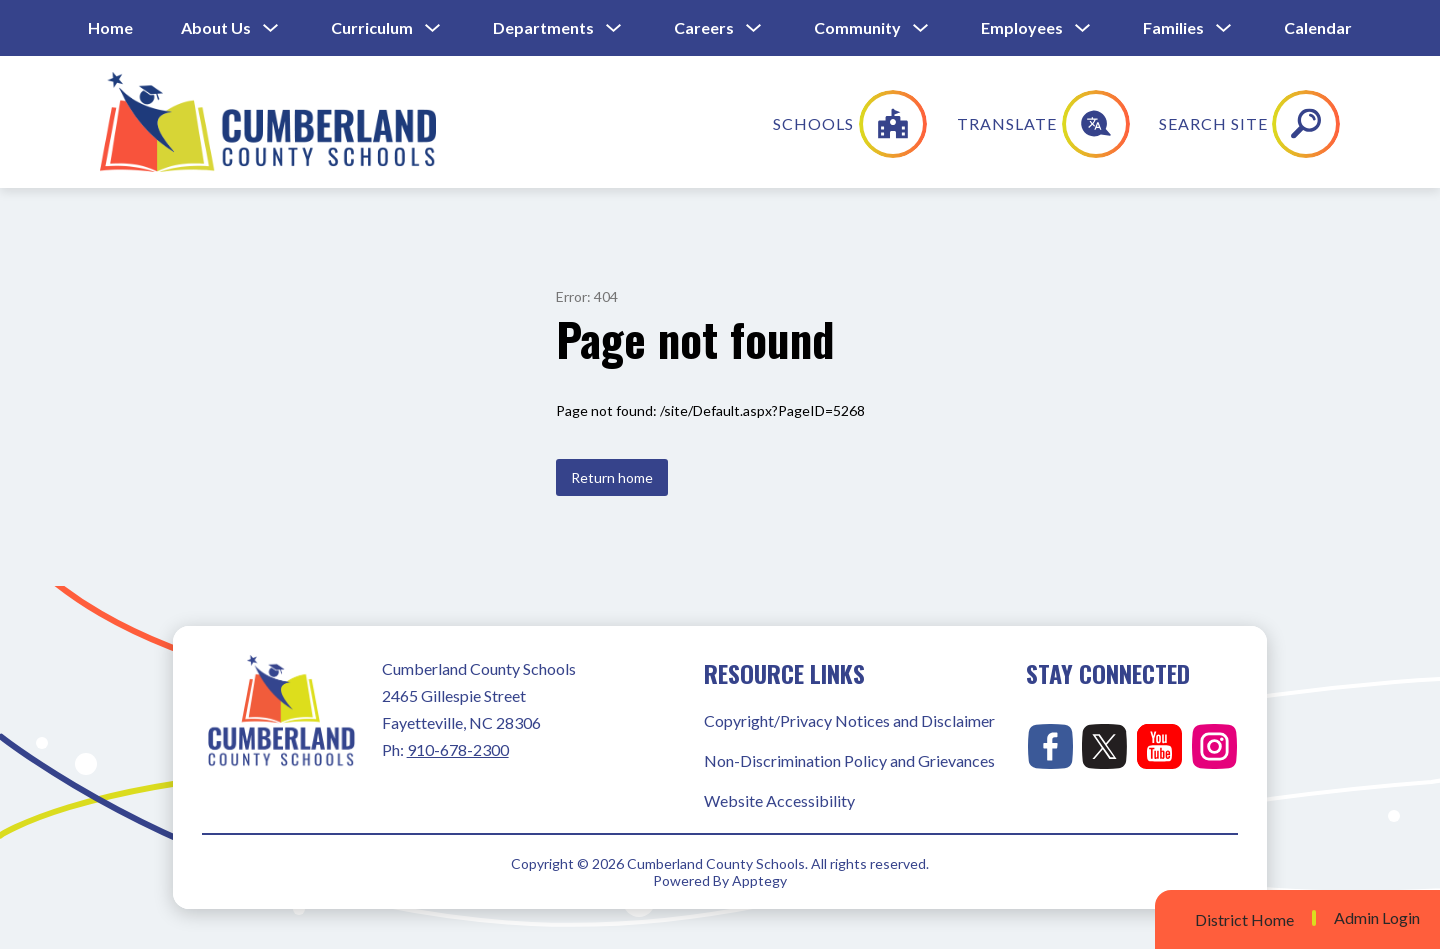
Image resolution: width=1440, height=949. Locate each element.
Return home (612, 477)
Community (857, 27)
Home (110, 27)
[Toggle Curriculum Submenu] (433, 28)
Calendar (1318, 27)
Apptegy (759, 880)
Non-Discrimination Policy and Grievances (849, 760)
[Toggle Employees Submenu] (1083, 28)
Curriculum (372, 27)
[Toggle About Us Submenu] (271, 28)
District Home (1244, 919)
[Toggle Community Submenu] (921, 28)
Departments (543, 27)
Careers (704, 27)
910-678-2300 (458, 749)
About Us (216, 27)
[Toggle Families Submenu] (1224, 28)
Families (1173, 27)
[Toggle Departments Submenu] (614, 28)
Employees (1022, 27)
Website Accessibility (779, 800)
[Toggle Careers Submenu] (754, 28)
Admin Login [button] (1377, 918)
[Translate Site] (1176, 124)
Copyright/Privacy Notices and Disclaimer (849, 720)
